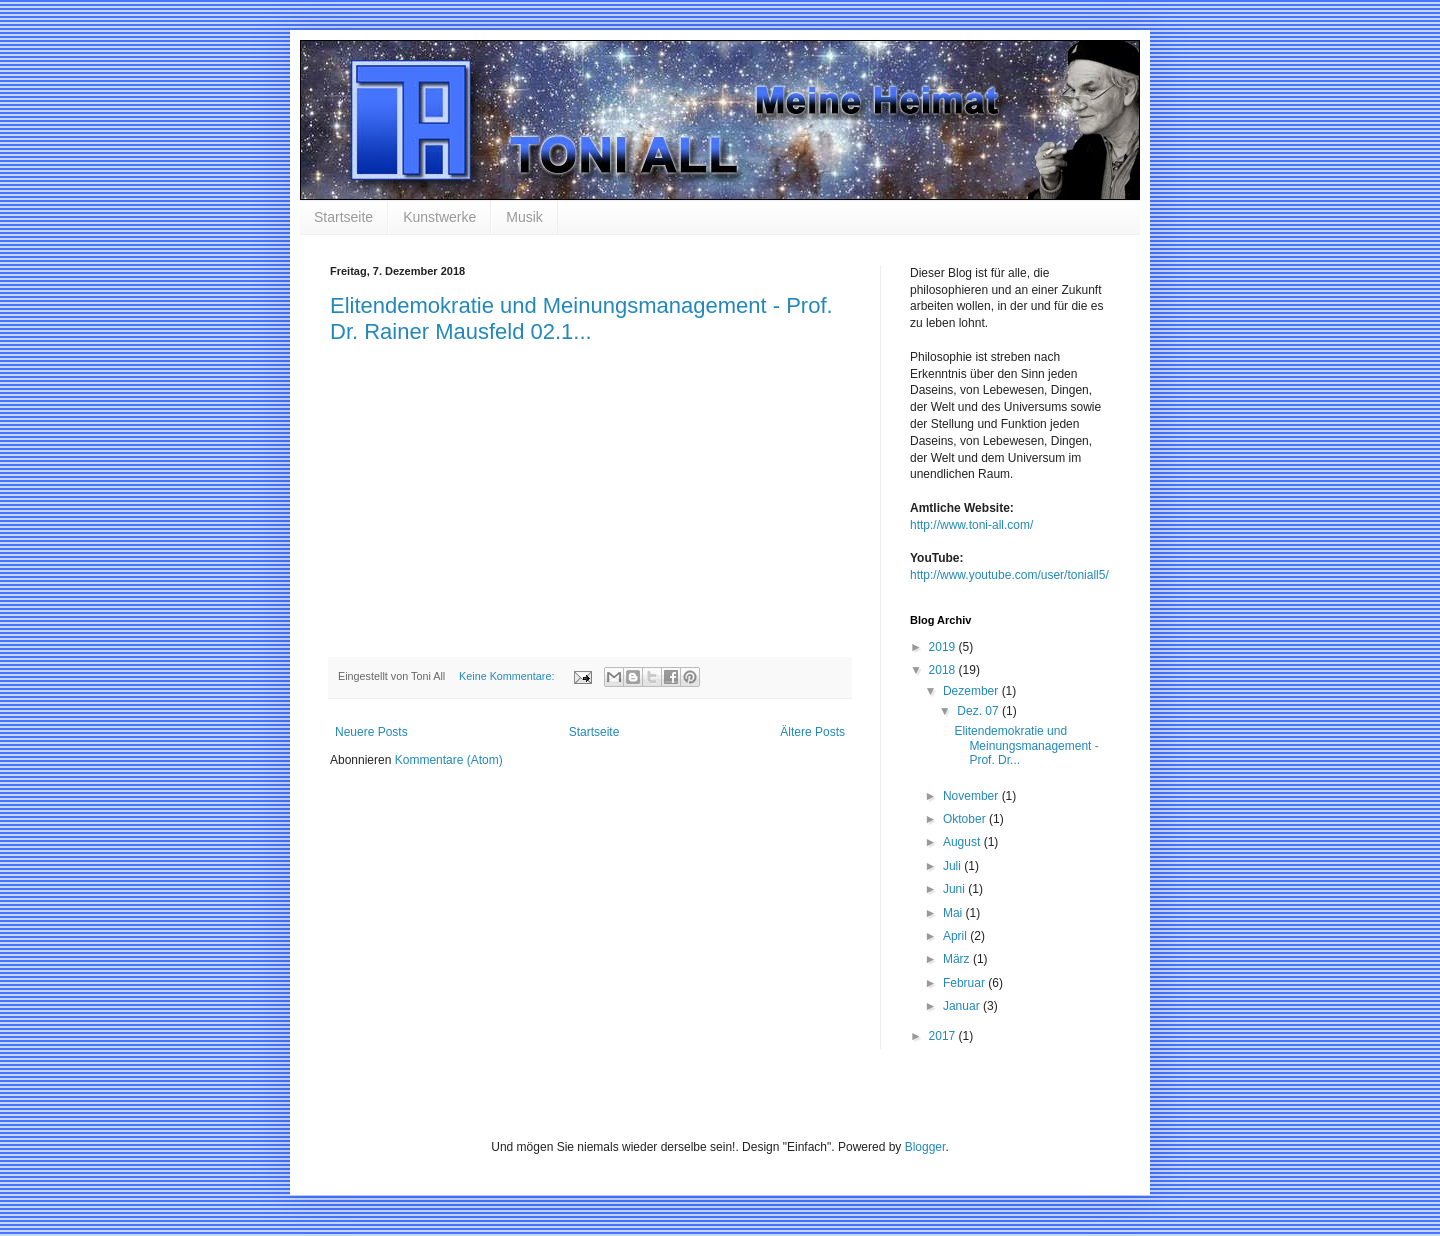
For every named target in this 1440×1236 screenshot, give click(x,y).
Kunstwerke (439, 217)
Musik (524, 217)
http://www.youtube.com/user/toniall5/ (1009, 575)
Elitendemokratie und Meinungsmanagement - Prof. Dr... (1026, 745)
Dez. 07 (979, 711)
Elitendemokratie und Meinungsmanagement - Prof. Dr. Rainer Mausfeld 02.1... (581, 318)
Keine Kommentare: (508, 676)
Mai (954, 913)
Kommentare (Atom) (449, 760)
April (956, 936)
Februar (965, 983)
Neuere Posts (371, 732)
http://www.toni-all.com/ (971, 525)
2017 (944, 1036)
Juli (953, 866)
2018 (944, 670)
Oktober (966, 819)
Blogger (925, 1147)
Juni (955, 889)
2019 (944, 647)
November (972, 796)
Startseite (343, 217)
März (958, 959)
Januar (963, 1006)
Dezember (972, 691)
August (963, 842)
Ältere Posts (812, 732)
